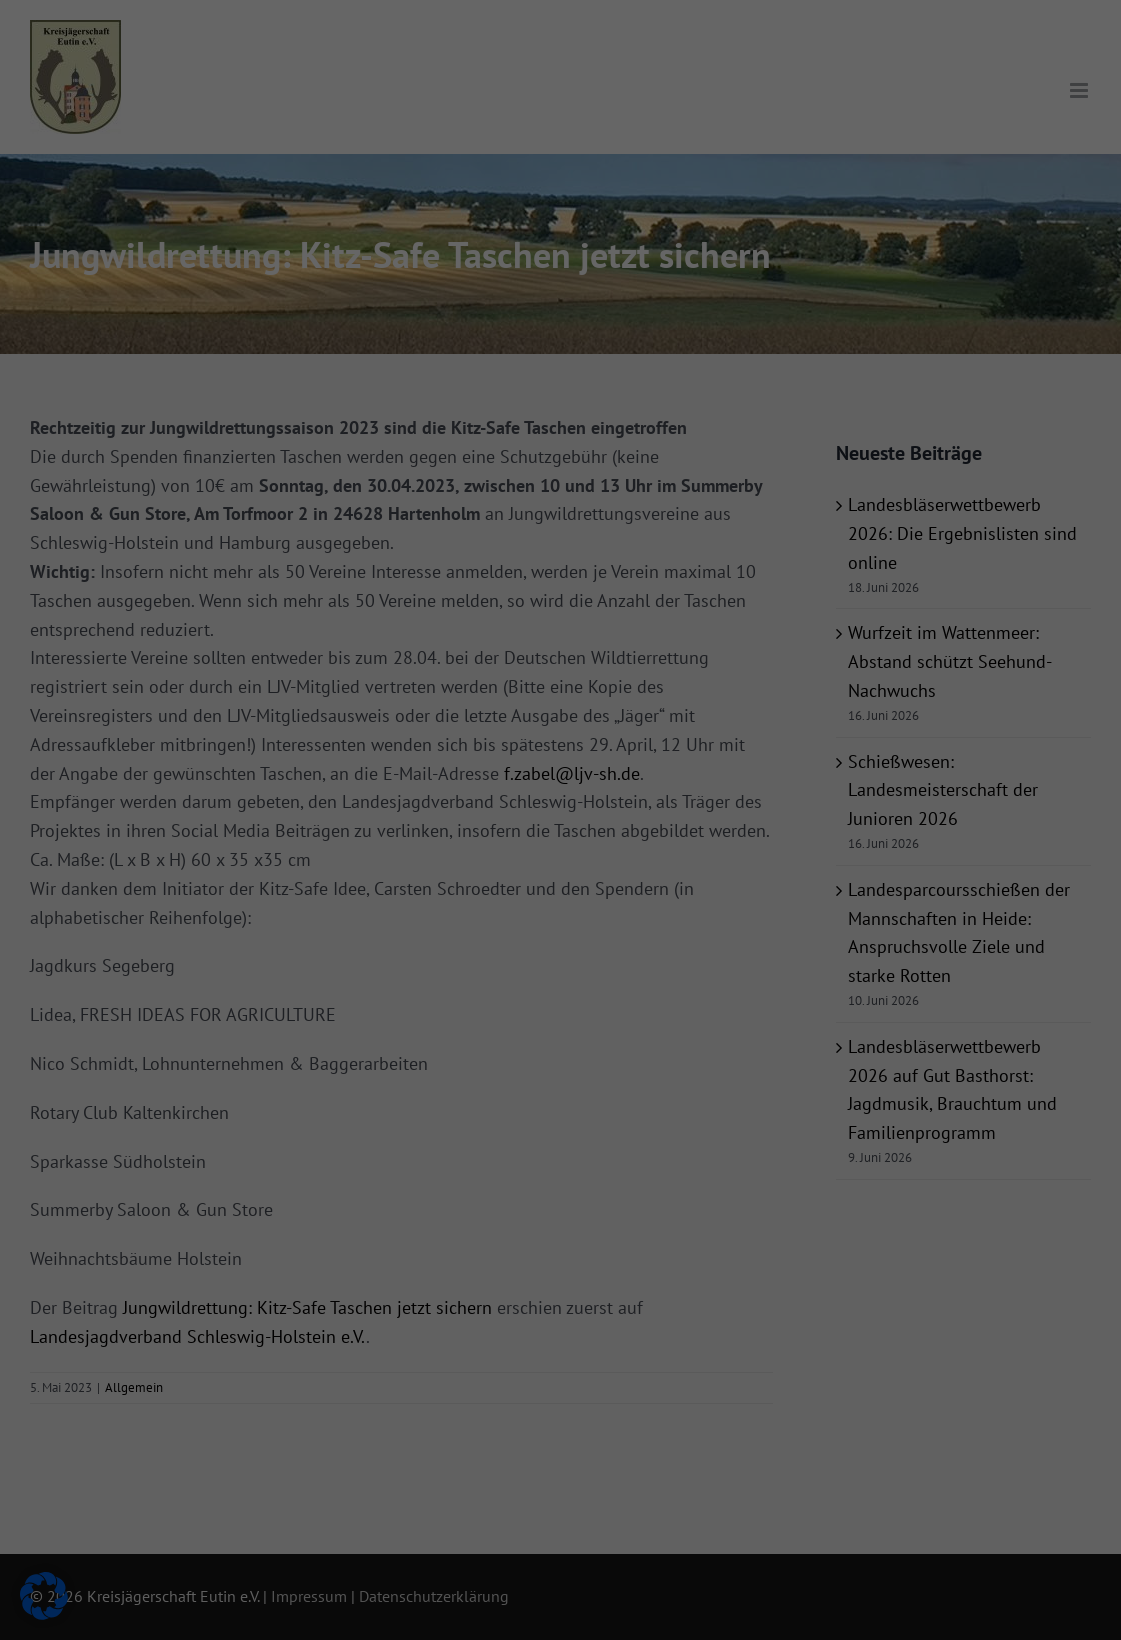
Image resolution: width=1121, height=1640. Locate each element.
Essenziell (628, 43)
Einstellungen (271, 316)
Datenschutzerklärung (259, 297)
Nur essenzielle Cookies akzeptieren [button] (561, 421)
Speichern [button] (752, 362)
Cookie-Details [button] (475, 528)
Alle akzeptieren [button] (368, 362)
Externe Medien (646, 146)
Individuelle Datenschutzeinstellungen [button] (560, 481)
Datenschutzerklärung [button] (569, 528)
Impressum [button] (654, 528)
